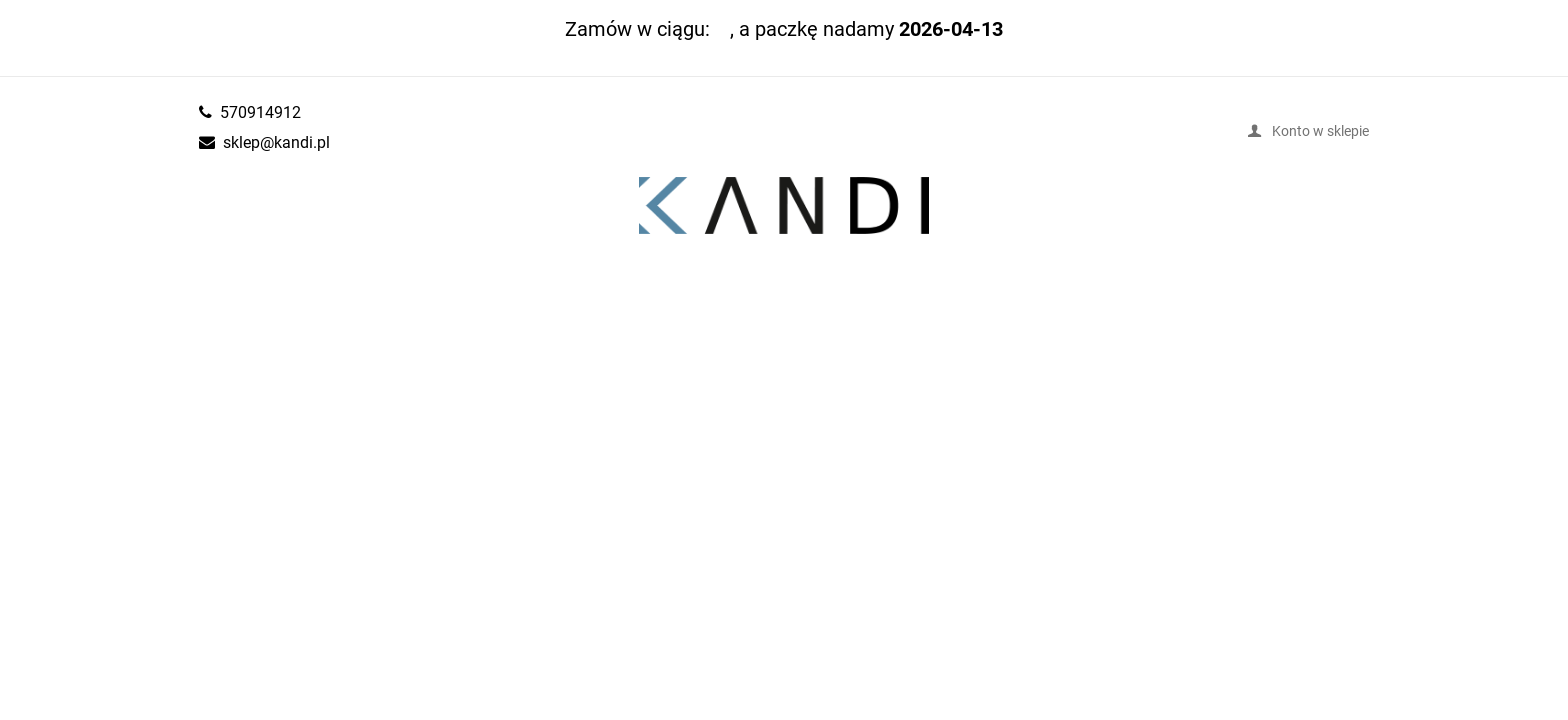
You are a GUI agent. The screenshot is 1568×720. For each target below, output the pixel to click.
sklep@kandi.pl (276, 142)
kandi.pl (784, 206)
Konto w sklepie (1320, 130)
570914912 (260, 112)
